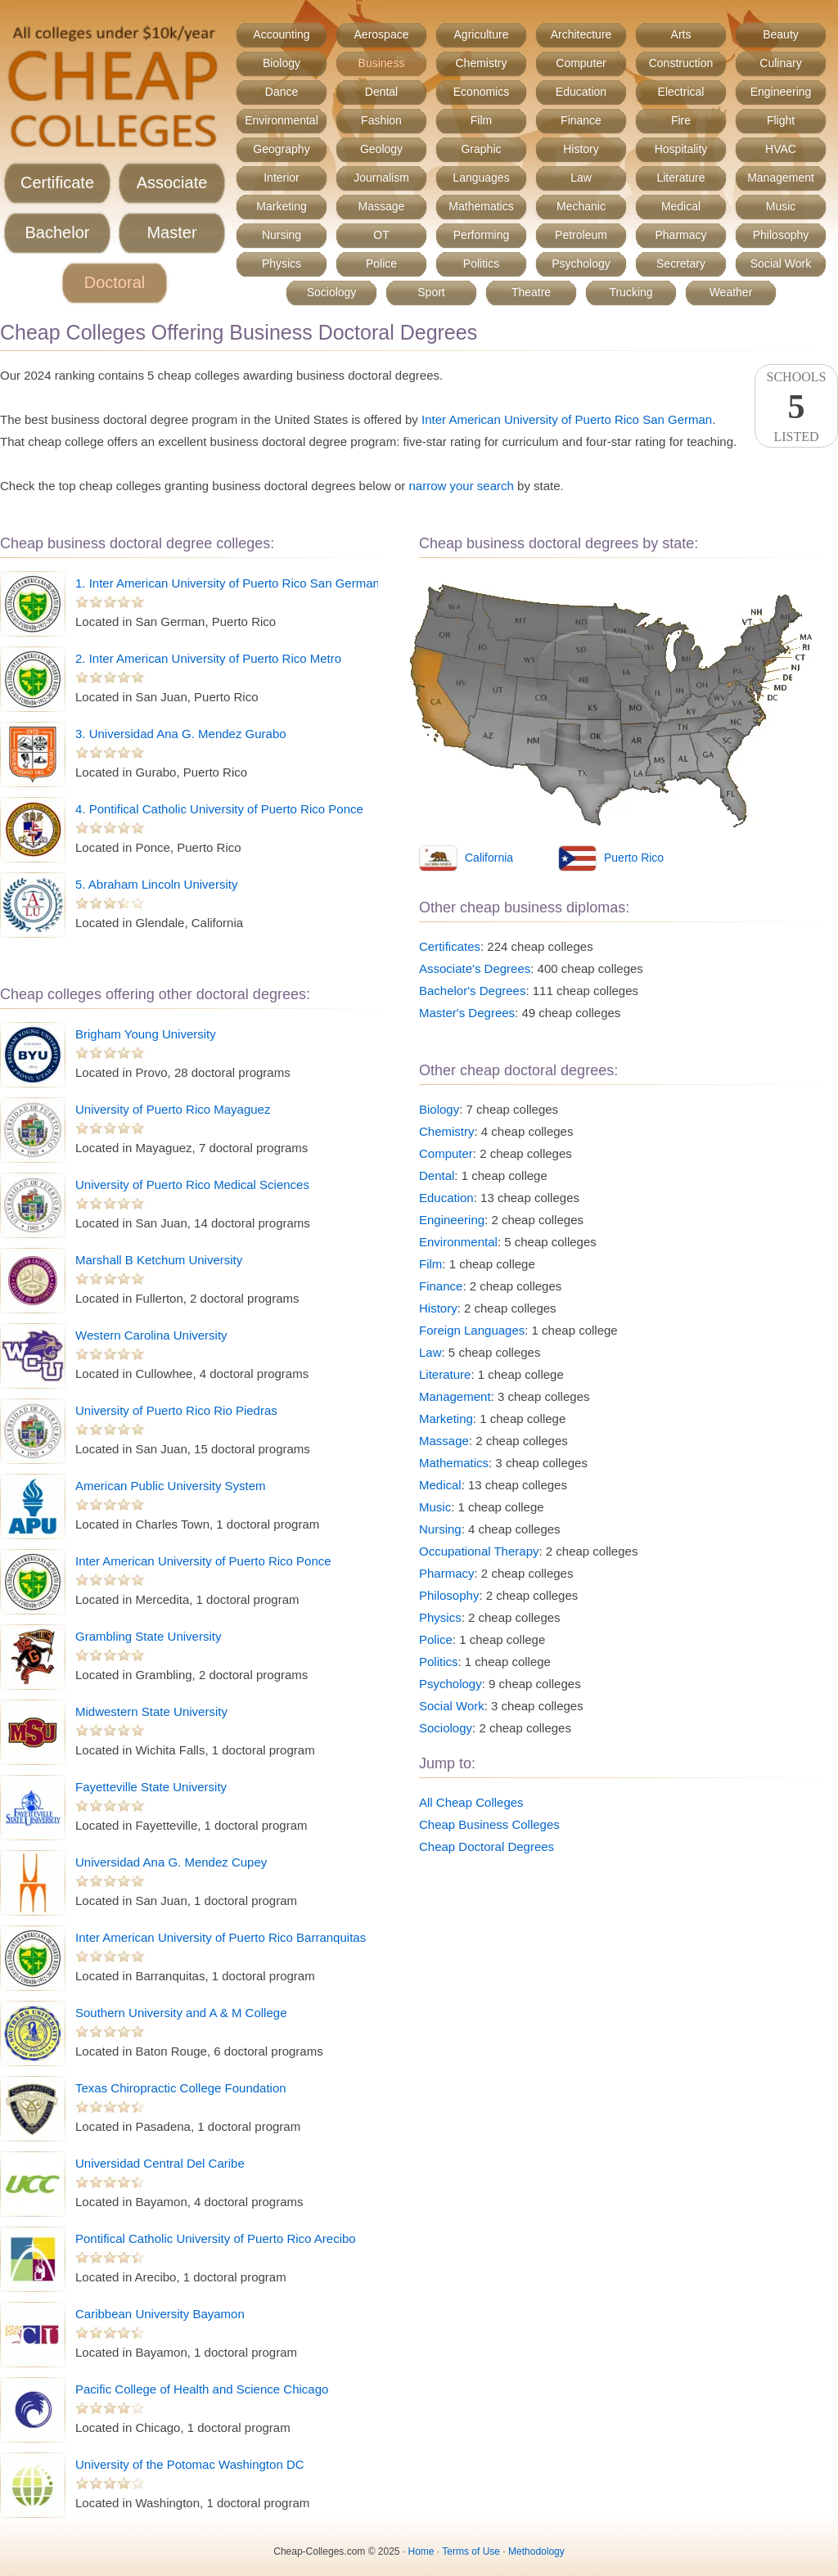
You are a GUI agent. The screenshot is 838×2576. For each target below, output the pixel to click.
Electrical (681, 91)
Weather (731, 292)
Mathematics (480, 206)
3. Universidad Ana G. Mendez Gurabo (180, 734)
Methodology (536, 2551)
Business (381, 63)
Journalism (381, 177)
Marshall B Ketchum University (158, 1260)
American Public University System (170, 1486)
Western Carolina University (151, 1335)
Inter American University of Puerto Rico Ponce (203, 1561)
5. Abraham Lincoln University (156, 884)
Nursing (281, 234)
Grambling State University (148, 1636)
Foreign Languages (472, 1330)
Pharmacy (680, 234)
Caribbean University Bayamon (160, 2314)
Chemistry (481, 63)
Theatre (531, 292)
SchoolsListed (796, 407)
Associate (172, 182)
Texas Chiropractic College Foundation (180, 2088)
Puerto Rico (634, 857)
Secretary (680, 263)
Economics (481, 91)
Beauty (781, 34)
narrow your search (460, 486)
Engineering (781, 91)
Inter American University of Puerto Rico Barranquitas (220, 1937)
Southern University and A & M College (180, 2013)
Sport (430, 292)
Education (581, 91)
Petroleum (581, 234)
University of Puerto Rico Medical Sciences (192, 1184)
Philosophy (781, 234)
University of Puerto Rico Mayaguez (172, 1109)
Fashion (381, 120)
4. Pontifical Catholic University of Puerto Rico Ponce (219, 809)
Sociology (332, 292)
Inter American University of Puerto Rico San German (566, 419)
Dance (281, 91)
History (581, 148)
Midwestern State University (151, 1711)
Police (381, 263)
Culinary (780, 63)
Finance (581, 120)
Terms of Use (471, 2551)
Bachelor (57, 232)
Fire (681, 120)
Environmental (281, 120)
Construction (681, 63)
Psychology (581, 263)
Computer (581, 63)
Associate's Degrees (474, 968)
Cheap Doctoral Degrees (486, 1846)
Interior (282, 177)
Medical (681, 206)
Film (481, 120)
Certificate (57, 182)
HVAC (780, 148)
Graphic (481, 148)
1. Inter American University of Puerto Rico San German (227, 583)
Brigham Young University (145, 1034)
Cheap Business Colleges (489, 1824)
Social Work (780, 263)
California (489, 857)
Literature (680, 177)
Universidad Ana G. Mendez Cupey (171, 1862)
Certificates (449, 946)
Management (780, 177)
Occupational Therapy (478, 1551)
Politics (481, 263)
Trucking (630, 292)
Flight (781, 120)
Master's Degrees (467, 1013)
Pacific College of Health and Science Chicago (201, 2389)
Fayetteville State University (151, 1787)
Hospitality (681, 148)
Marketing (281, 206)
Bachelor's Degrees (472, 991)
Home (421, 2551)
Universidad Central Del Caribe (160, 2163)
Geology (381, 148)
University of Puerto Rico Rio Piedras (176, 1410)
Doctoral (114, 282)
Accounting (281, 34)
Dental (381, 91)
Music (781, 206)
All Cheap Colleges (471, 1802)
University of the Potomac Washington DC (189, 2464)
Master (171, 232)
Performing (481, 234)
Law (581, 177)
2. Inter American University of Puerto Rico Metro (208, 658)
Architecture (581, 34)
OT (381, 234)
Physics (281, 263)
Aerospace (381, 34)
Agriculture (481, 34)
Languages (481, 177)
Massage (381, 206)
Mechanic (581, 206)
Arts (681, 34)
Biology (281, 63)
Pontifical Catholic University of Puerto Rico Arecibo (215, 2238)
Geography (281, 148)
